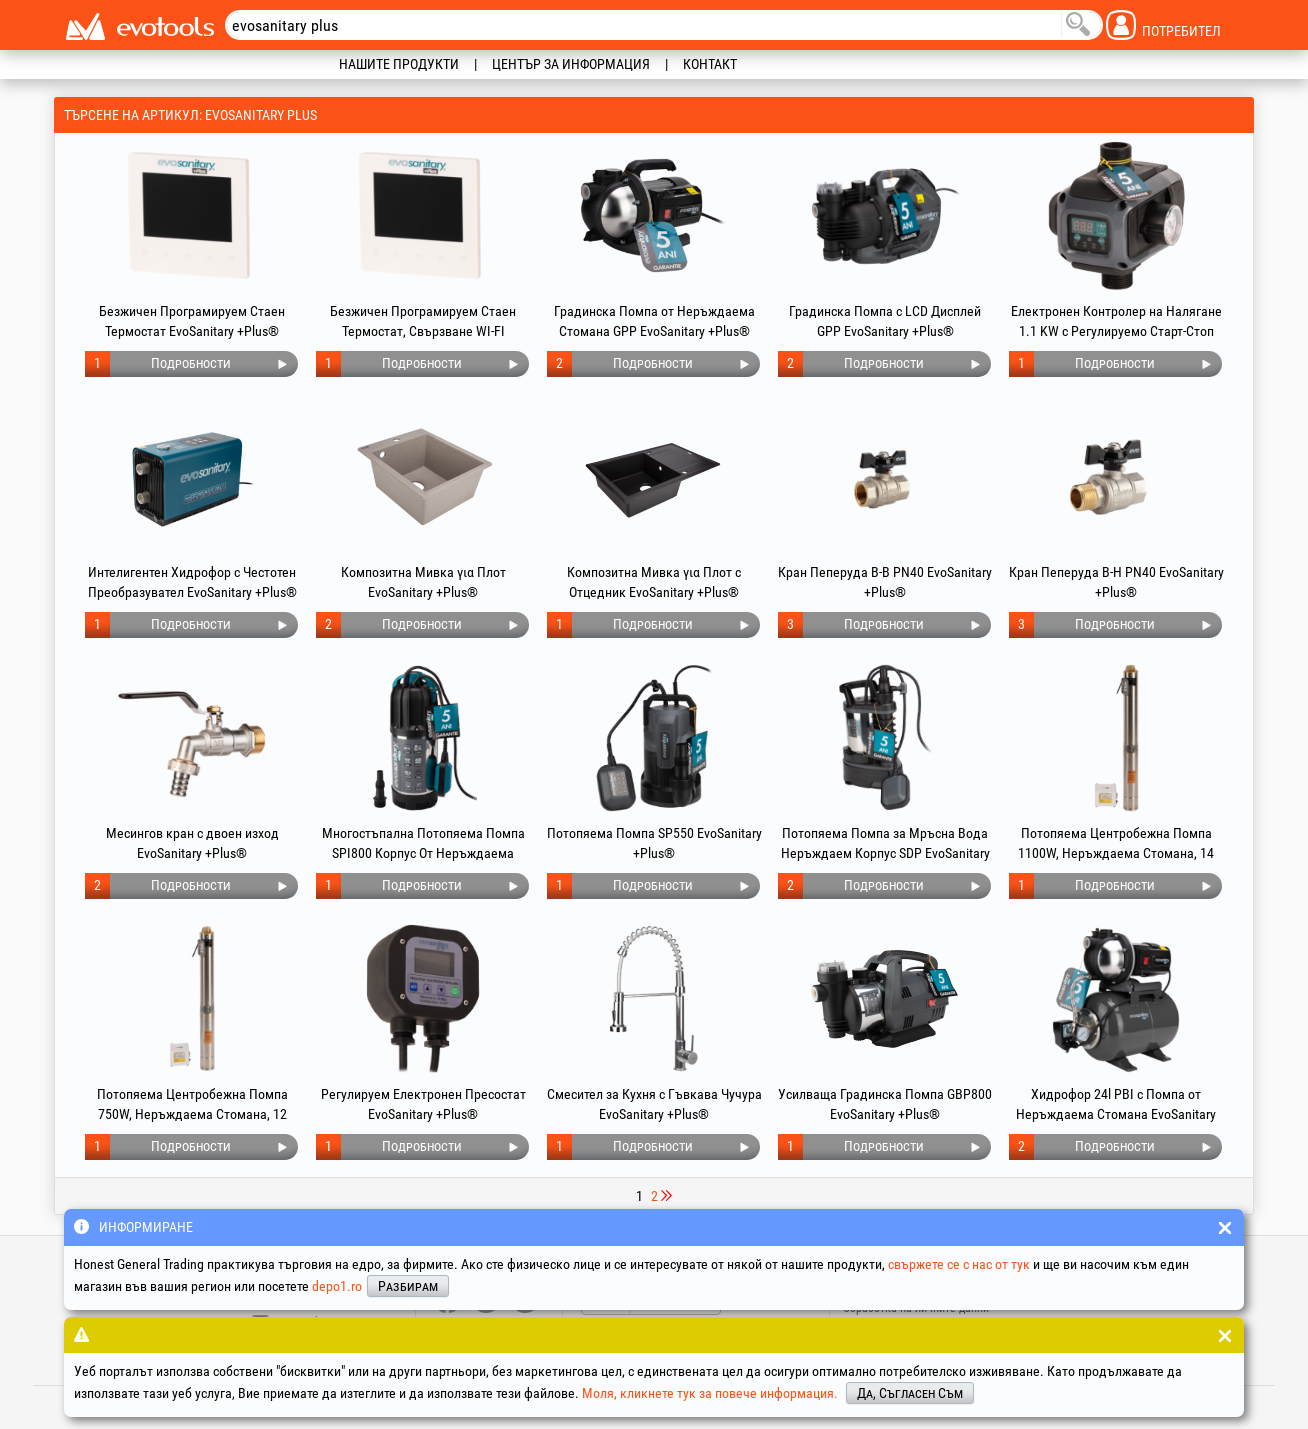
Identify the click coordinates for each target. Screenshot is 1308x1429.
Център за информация (571, 64)
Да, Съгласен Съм (910, 1393)
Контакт (710, 64)
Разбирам (408, 1286)
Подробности (191, 363)
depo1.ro (337, 1286)
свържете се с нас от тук (959, 1264)
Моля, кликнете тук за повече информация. (710, 1393)
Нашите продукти (399, 64)
